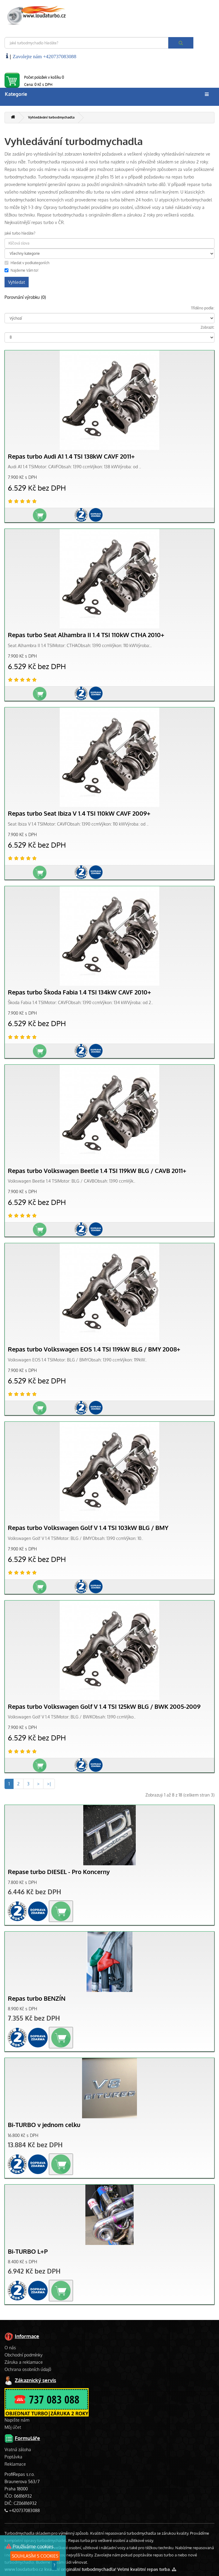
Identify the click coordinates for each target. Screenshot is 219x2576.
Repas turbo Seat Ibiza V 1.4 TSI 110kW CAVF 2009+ (79, 813)
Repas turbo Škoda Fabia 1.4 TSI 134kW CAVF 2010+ (79, 992)
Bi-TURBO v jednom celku (44, 2125)
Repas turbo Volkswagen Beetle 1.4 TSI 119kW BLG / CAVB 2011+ (97, 1170)
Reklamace (15, 2464)
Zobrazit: (207, 327)
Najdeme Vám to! (21, 270)
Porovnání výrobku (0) (25, 297)
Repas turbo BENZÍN (36, 1998)
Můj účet (13, 2427)
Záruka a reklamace (24, 2362)
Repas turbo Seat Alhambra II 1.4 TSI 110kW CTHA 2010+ (86, 635)
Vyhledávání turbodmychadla (51, 117)
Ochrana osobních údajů (28, 2369)
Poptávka (13, 2456)
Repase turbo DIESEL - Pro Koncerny (59, 1872)
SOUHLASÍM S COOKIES (35, 2556)
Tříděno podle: (202, 308)
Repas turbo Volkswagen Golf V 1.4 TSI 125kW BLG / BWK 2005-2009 (104, 1706)
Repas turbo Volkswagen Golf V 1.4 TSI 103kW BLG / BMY (88, 1527)
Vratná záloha (18, 2449)
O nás (10, 2347)
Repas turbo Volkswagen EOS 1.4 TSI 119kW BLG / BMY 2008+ (94, 1349)
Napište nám (17, 2420)
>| (49, 1783)
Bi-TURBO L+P (28, 2251)
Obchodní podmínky (24, 2354)
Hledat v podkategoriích (27, 263)
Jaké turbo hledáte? (20, 233)
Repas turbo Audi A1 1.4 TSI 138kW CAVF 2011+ (71, 456)
